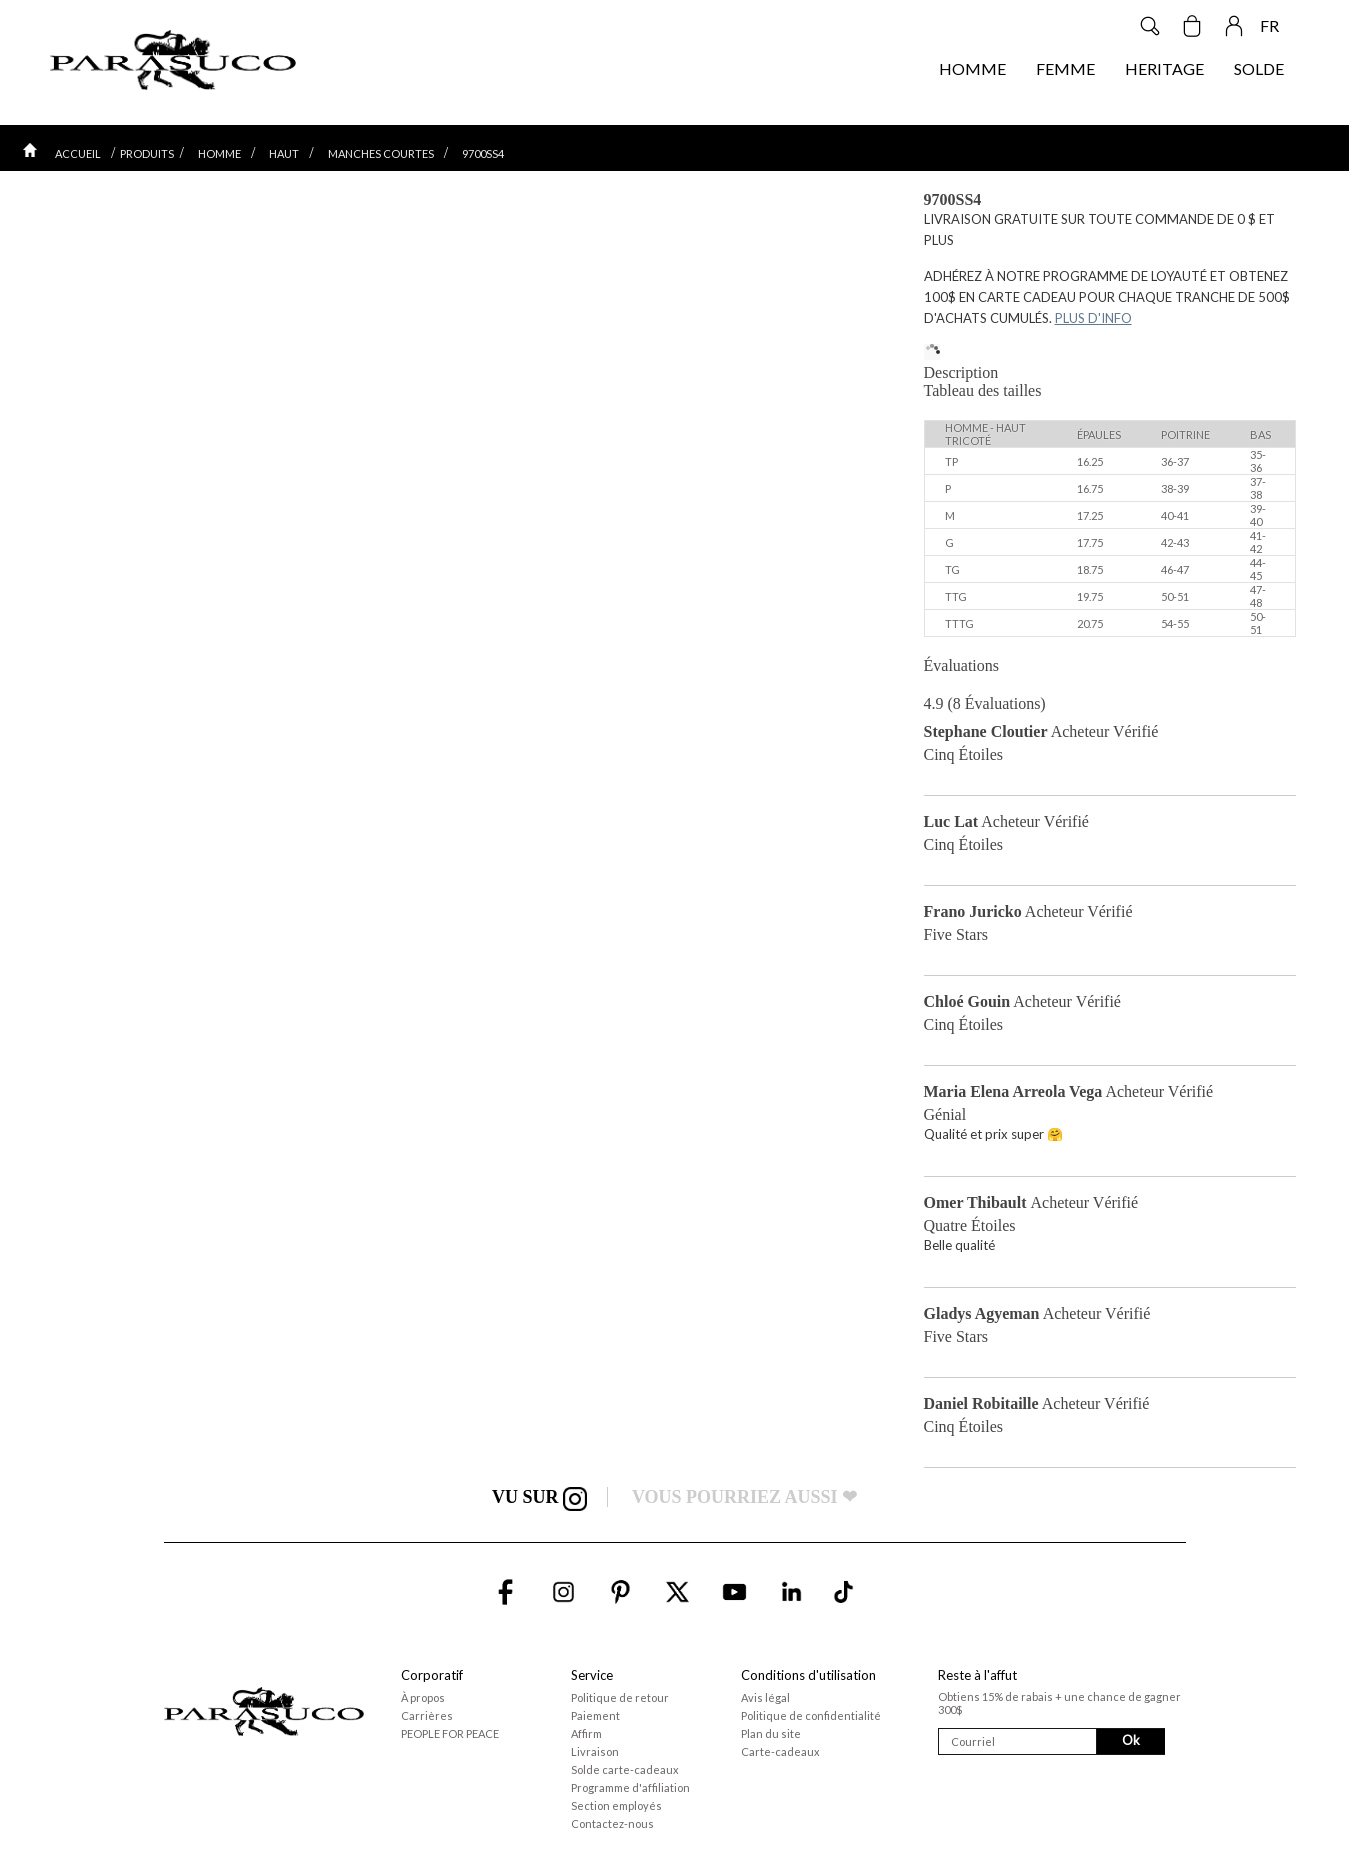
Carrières (427, 1715)
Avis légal (765, 1697)
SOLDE (1259, 68)
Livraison (595, 1751)
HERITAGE (1164, 68)
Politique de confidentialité (811, 1715)
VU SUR (539, 1497)
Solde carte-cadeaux (625, 1769)
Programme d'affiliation (630, 1787)
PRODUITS (147, 153)
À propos (423, 1697)
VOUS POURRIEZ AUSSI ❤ (744, 1497)
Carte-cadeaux (780, 1751)
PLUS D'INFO (1093, 318)
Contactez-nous (612, 1823)
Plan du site (771, 1733)
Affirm (586, 1733)
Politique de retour (620, 1697)
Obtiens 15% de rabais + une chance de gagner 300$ (1059, 1703)
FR (1269, 25)
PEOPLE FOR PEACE (450, 1733)
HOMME (972, 68)
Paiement (595, 1715)
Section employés (616, 1805)
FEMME (1065, 68)
